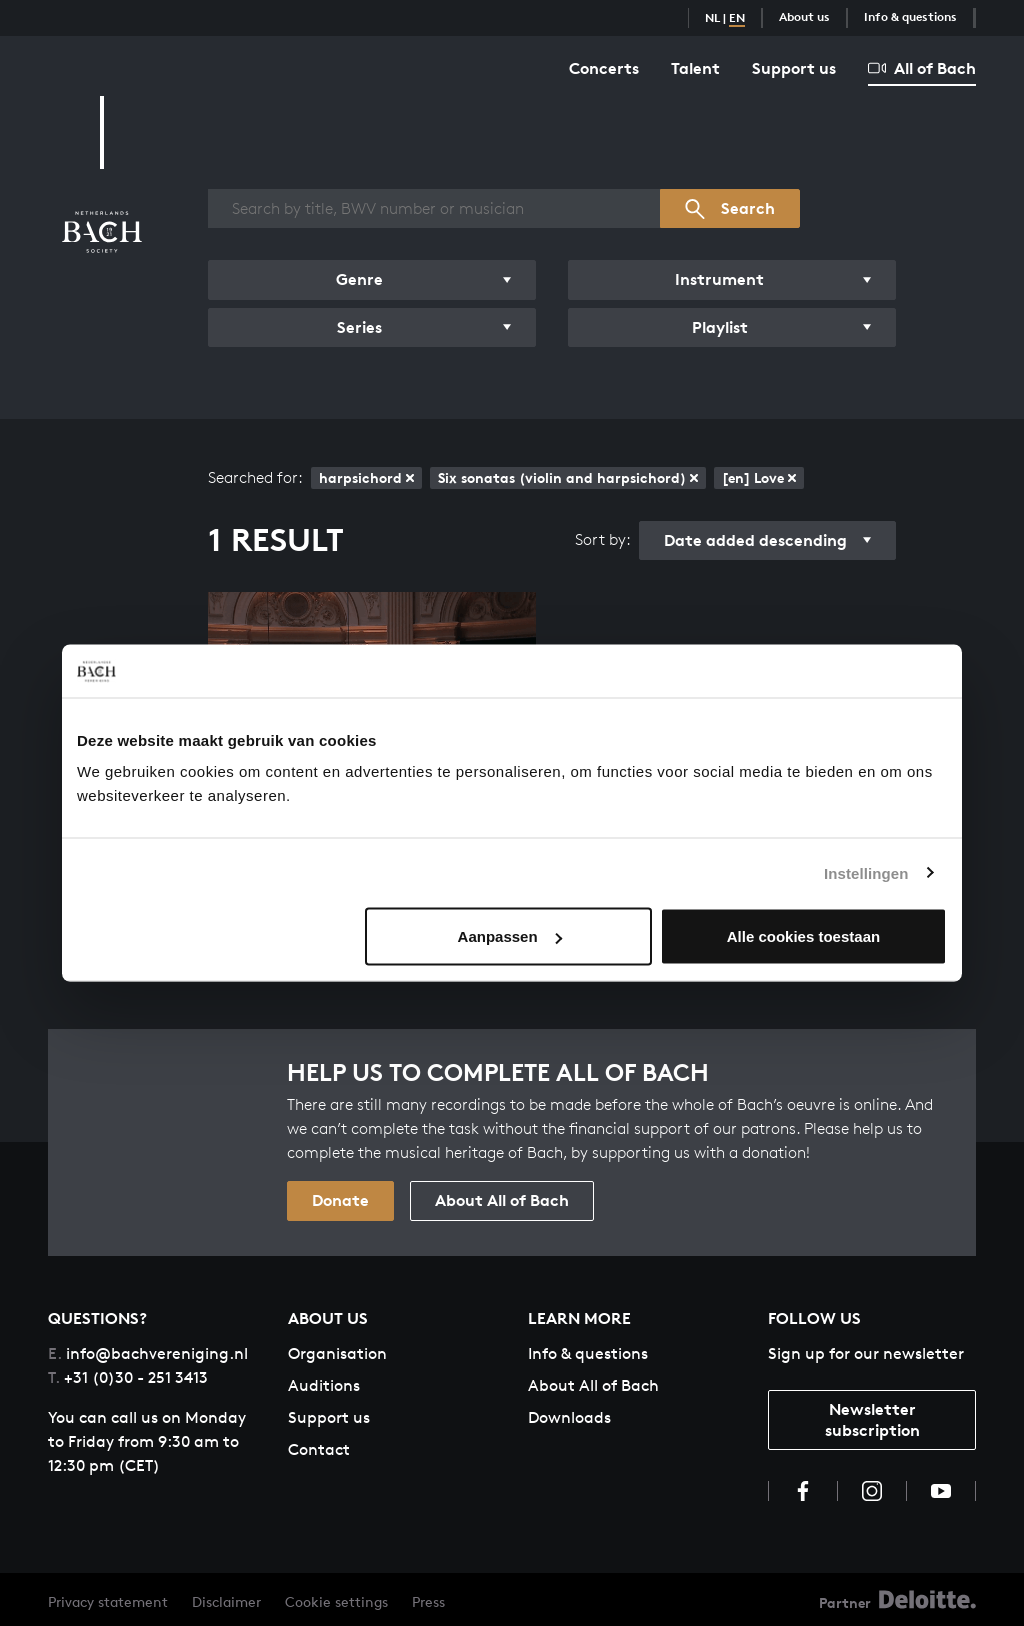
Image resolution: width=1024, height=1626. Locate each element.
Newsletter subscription (872, 1419)
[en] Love (759, 477)
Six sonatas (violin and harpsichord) (568, 477)
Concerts (604, 68)
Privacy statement (108, 1601)
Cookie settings (336, 1601)
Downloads (569, 1417)
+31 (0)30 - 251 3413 (128, 1377)
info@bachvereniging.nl (148, 1353)
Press (428, 1601)
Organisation (337, 1353)
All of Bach (922, 68)
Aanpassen (510, 936)
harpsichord (366, 477)
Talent (695, 68)
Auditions (324, 1385)
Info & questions (910, 16)
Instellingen (866, 872)
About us (804, 16)
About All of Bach (502, 1200)
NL (712, 17)
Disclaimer (226, 1601)
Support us (794, 68)
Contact (319, 1449)
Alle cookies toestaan (803, 936)
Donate (340, 1200)
